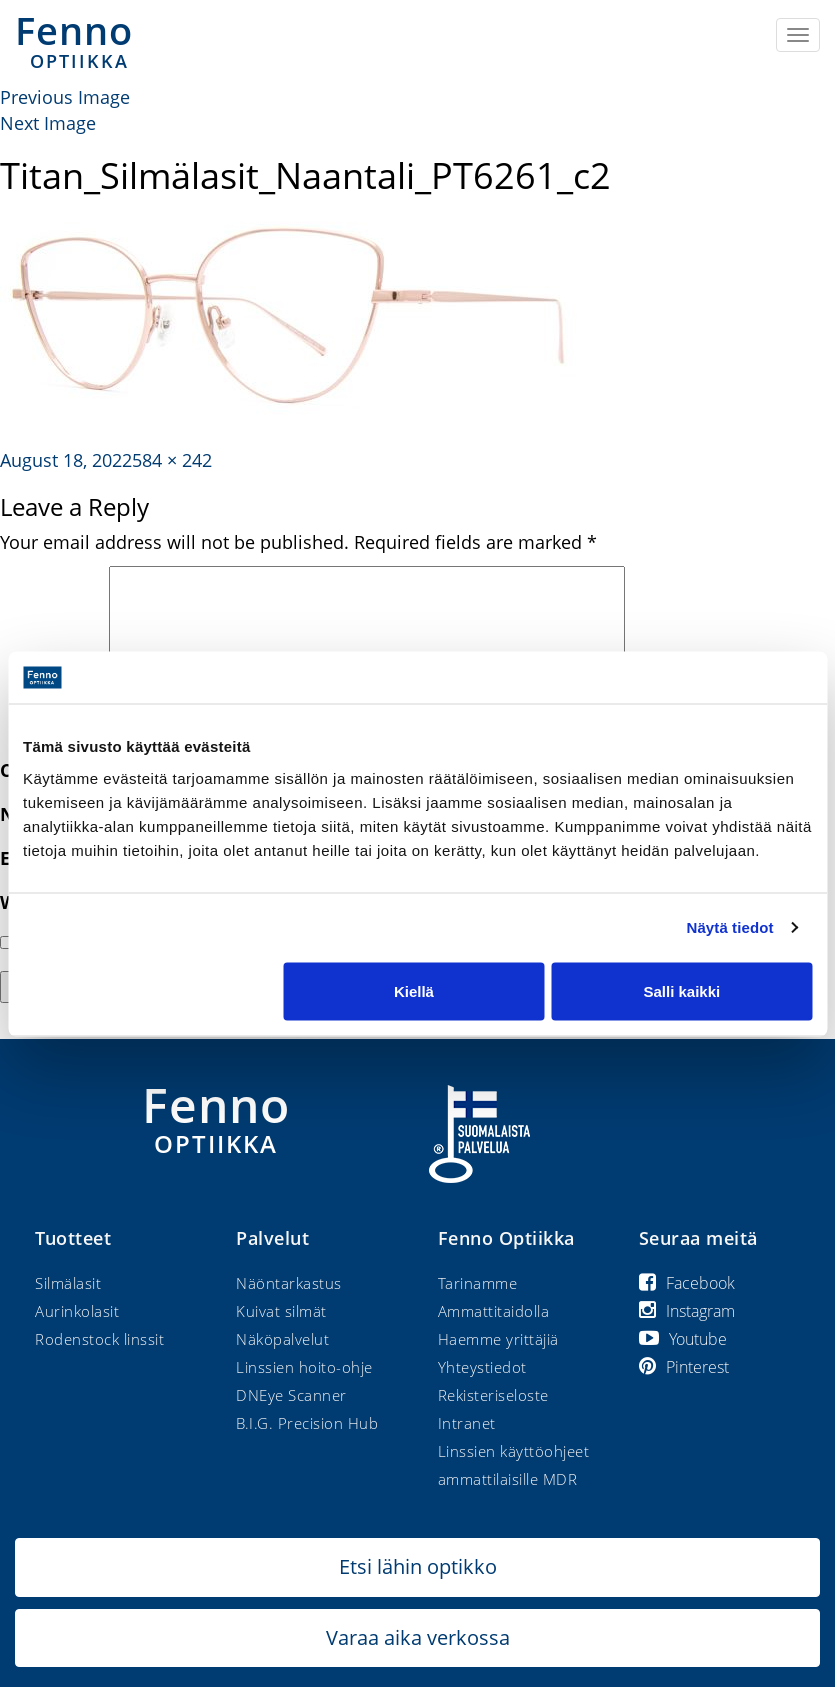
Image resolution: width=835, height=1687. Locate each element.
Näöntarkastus (289, 1283)
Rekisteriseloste (493, 1395)
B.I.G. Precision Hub (307, 1423)
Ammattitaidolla (494, 1311)
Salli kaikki (681, 990)
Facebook (687, 1283)
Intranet (467, 1423)
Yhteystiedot (482, 1367)
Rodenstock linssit (99, 1339)
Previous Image (65, 97)
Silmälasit (68, 1283)
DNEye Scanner (291, 1395)
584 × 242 (172, 460)
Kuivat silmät (281, 1311)
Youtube (683, 1339)
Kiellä (414, 990)
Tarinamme (478, 1283)
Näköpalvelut (282, 1339)
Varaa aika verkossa (418, 1637)
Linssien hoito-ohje (304, 1367)
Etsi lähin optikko (418, 1566)
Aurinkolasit (77, 1311)
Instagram (687, 1311)
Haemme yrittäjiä (498, 1339)
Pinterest (684, 1367)
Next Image (48, 123)
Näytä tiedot (730, 927)
